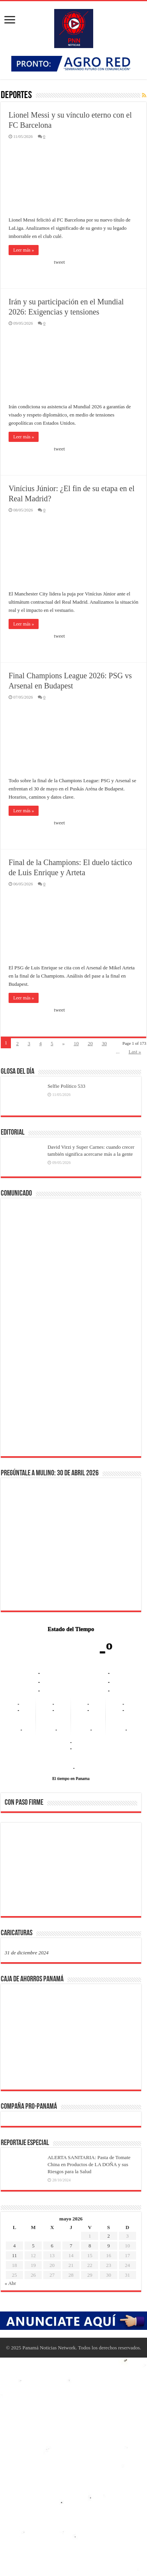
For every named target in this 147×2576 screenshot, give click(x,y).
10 (76, 1043)
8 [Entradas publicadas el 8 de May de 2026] (90, 2246)
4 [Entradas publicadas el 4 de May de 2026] (14, 2246)
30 (104, 1043)
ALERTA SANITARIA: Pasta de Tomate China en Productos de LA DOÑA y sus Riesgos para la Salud (89, 2164)
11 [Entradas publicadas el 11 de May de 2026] (14, 2255)
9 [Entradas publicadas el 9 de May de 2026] (108, 2246)
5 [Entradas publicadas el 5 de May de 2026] (33, 2246)
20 (90, 1043)
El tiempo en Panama (71, 1778)
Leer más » (23, 250)
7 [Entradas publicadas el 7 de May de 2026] (71, 2246)
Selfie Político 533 (66, 1086)
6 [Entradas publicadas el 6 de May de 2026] (52, 2246)
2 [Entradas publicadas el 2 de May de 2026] (108, 2236)
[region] (71, 1872)
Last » (135, 1052)
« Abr (10, 2283)
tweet (59, 262)
